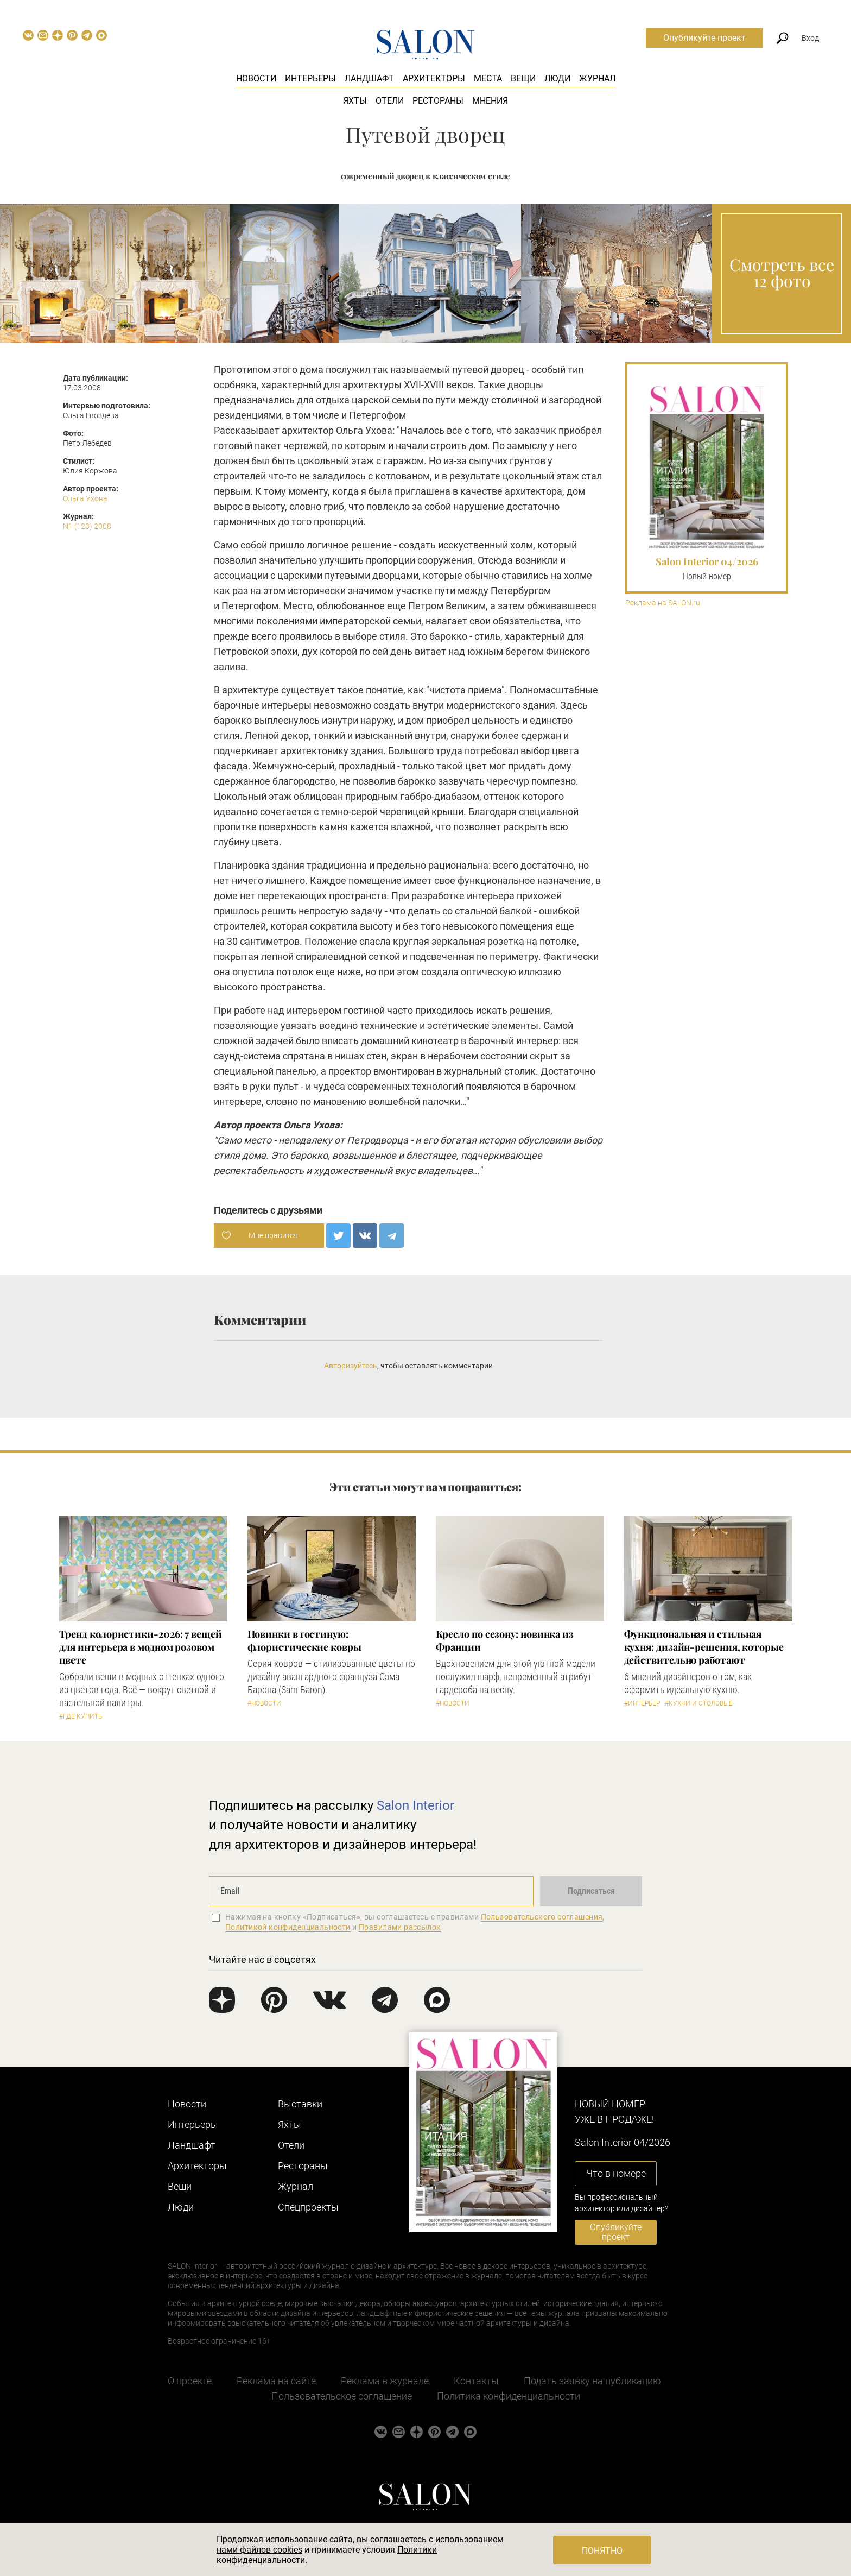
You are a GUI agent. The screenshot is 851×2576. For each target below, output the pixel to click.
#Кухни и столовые (699, 1703)
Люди (557, 78)
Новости (256, 78)
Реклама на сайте (276, 2380)
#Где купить (80, 1716)
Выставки (300, 2104)
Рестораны (437, 101)
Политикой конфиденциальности (288, 1927)
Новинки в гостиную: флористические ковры (304, 1640)
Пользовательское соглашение (341, 2396)
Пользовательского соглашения (542, 1916)
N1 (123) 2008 (87, 526)
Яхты (355, 101)
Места (488, 78)
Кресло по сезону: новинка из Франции (505, 1640)
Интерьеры (310, 78)
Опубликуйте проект (704, 38)
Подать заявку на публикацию (592, 2380)
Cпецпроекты (308, 2207)
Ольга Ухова (85, 498)
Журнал (597, 78)
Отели (390, 101)
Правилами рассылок (400, 1927)
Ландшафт (369, 78)
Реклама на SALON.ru (662, 603)
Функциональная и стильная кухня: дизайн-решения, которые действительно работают (704, 1646)
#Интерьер (642, 1703)
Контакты (476, 2380)
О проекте (190, 2380)
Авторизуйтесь (350, 1365)
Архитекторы (434, 78)
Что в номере (616, 2173)
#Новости (264, 1703)
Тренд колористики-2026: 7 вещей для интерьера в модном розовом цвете (140, 1646)
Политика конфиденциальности (508, 2396)
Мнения (490, 101)
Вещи (523, 78)
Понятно (602, 2551)
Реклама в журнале (385, 2380)
